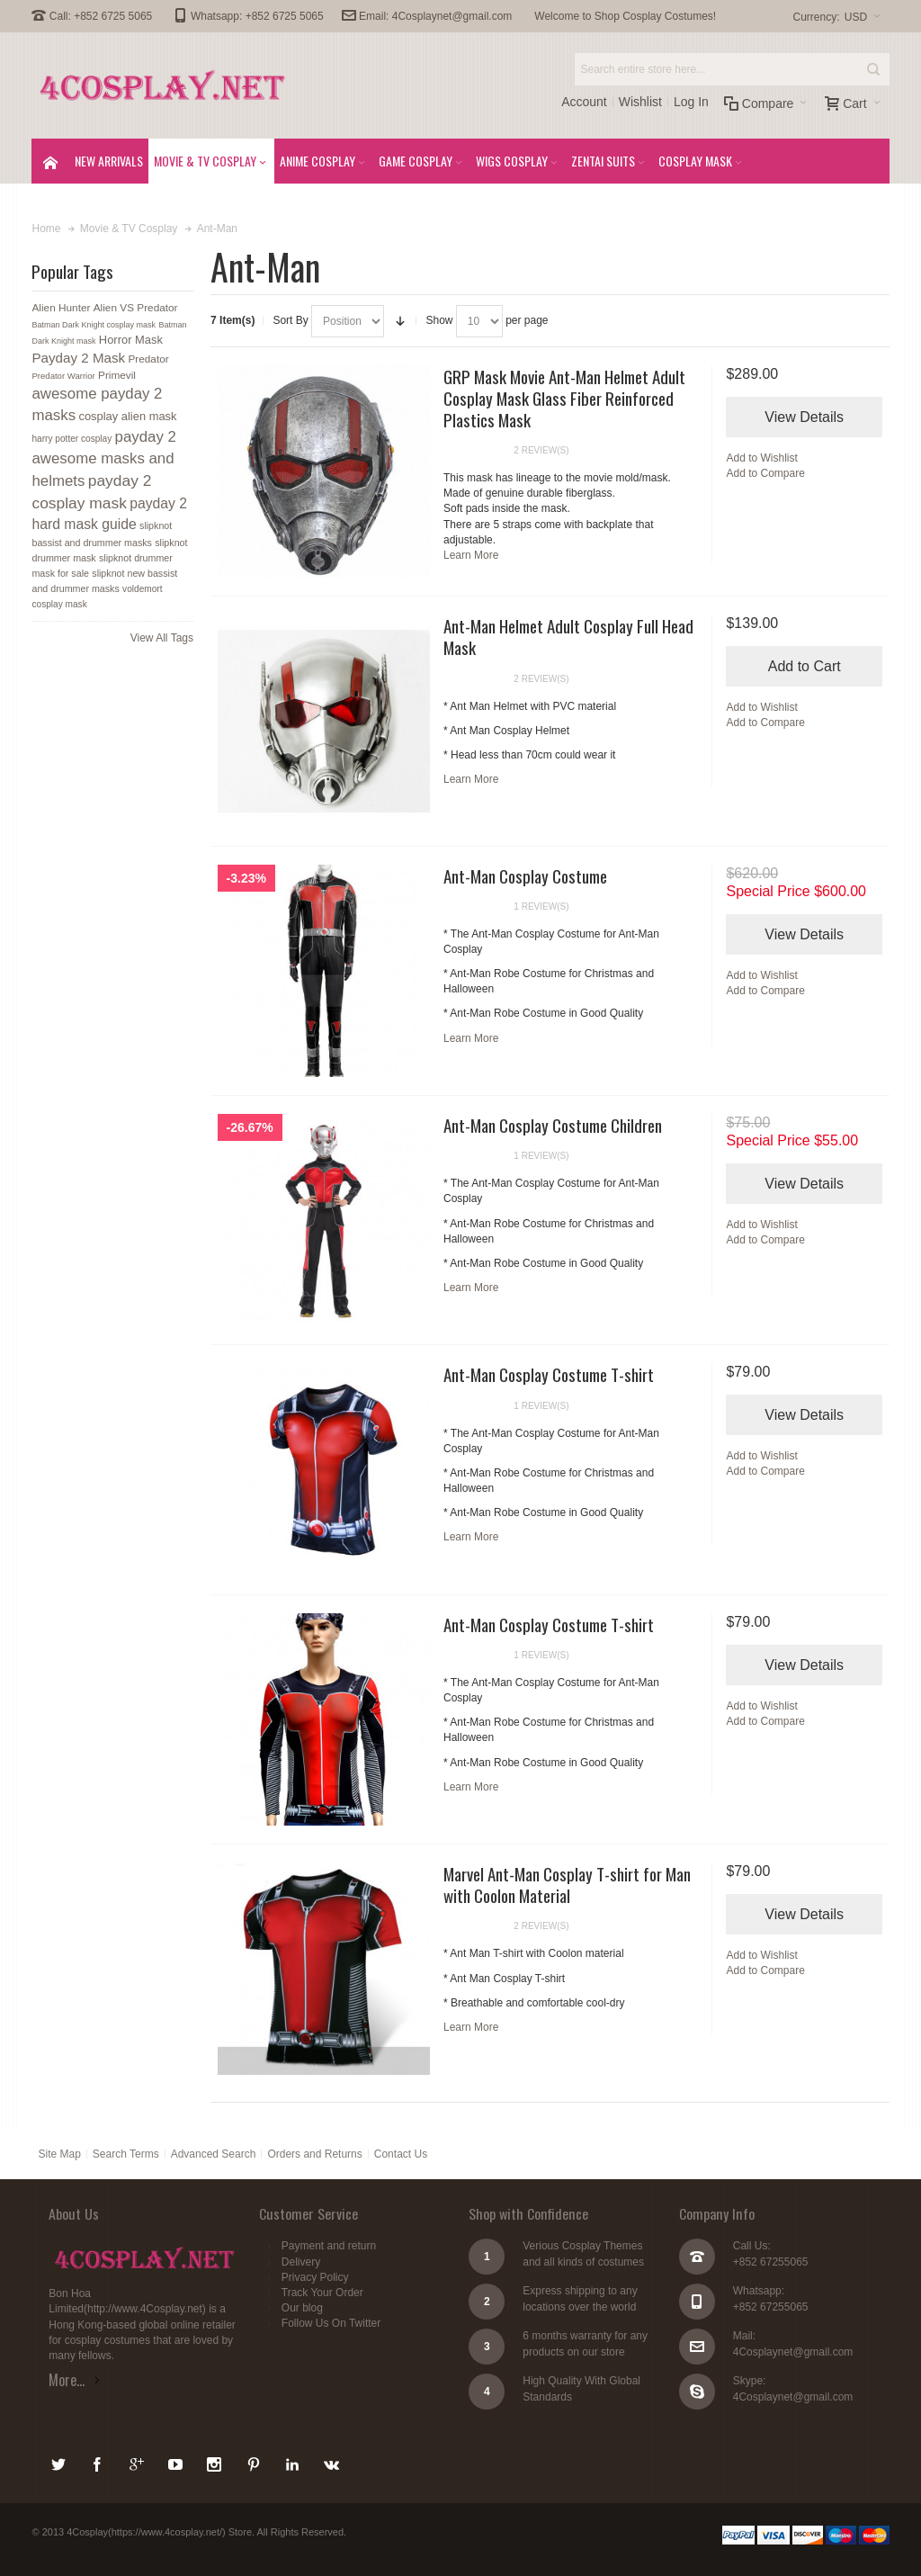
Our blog (302, 2308)
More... (67, 2380)
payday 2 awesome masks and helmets (103, 458)
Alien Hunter (60, 307)
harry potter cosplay (71, 439)
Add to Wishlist (761, 458)
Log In (691, 101)
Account (584, 101)
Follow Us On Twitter (331, 2323)
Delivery (301, 2262)
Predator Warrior (62, 376)
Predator (148, 359)
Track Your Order (322, 2292)
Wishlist (640, 101)
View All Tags (161, 638)
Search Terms (126, 2154)
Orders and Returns (314, 2154)
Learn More (470, 555)
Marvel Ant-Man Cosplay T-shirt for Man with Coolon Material (567, 1884)
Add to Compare (765, 473)
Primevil (117, 375)
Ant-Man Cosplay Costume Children (552, 1124)
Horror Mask (131, 339)
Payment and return (329, 2245)
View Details (804, 417)
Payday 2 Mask (78, 357)
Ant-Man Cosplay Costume (525, 875)
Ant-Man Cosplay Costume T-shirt (548, 1374)
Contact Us (400, 2154)
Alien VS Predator (136, 307)
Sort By (290, 320)
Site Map (59, 2154)
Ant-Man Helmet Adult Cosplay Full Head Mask (568, 636)
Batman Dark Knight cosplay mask (93, 324)
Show (438, 320)
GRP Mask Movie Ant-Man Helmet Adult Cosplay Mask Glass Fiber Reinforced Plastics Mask (564, 398)
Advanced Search (213, 2154)
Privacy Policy (315, 2277)
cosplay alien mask (127, 416)
